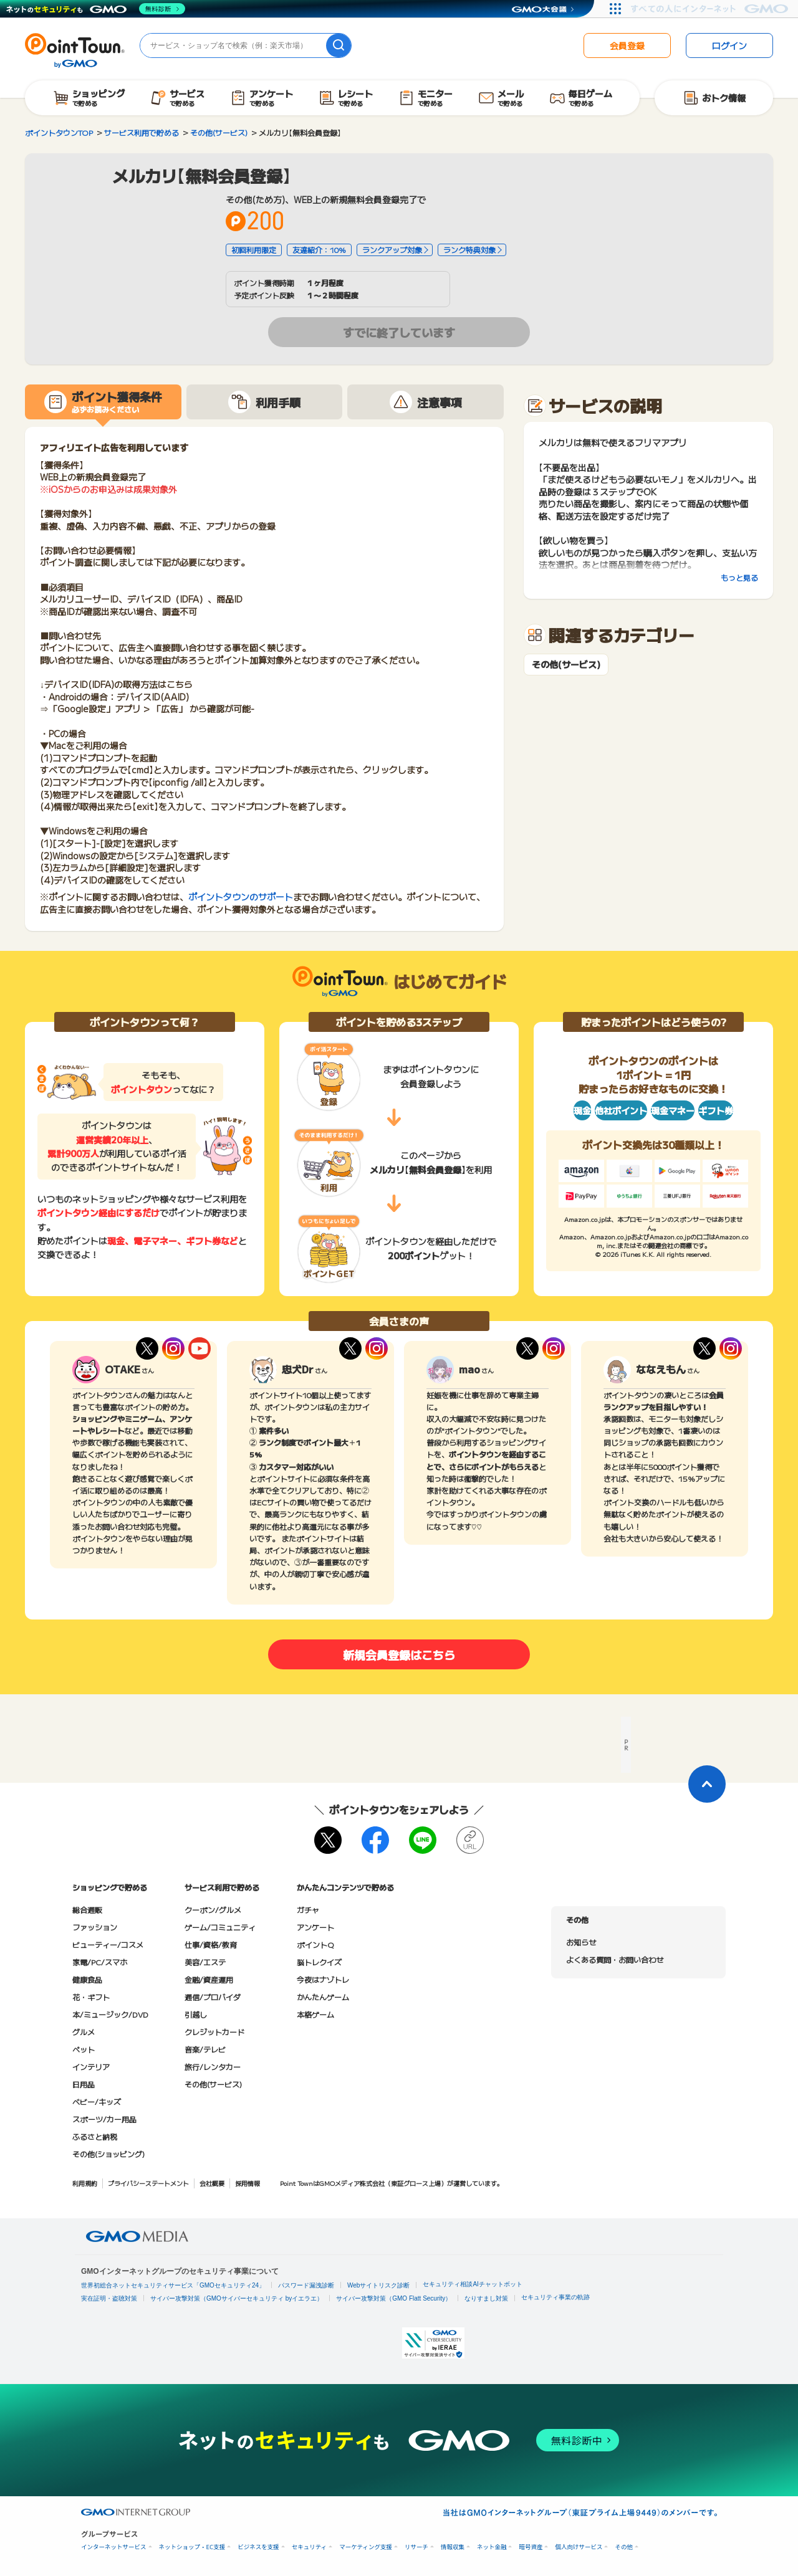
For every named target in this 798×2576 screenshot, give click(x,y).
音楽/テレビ (205, 2049)
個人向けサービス (578, 2547)
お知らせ (581, 1942)
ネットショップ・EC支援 (192, 2547)
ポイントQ (315, 1944)
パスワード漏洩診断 (306, 2285)
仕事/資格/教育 (211, 1944)
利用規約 (84, 2183)
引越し (196, 2014)
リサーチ (416, 2547)
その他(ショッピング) (108, 2154)
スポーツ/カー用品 (104, 2119)
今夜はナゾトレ (323, 1979)
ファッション (94, 1927)
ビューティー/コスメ (107, 1944)
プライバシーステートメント (148, 2183)
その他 (624, 2547)
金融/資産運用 (209, 1979)
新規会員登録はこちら (399, 1654)
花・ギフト (91, 1997)
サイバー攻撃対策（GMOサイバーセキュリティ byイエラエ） (236, 2298)
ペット (83, 2049)
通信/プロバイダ (213, 1997)
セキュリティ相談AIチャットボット (472, 2284)
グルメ (83, 2031)
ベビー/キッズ (96, 2101)
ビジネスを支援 (258, 2547)
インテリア (91, 2066)
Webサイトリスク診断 (378, 2285)
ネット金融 (492, 2547)
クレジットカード (214, 2031)
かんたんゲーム (323, 1997)
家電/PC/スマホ (99, 1962)
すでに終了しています (399, 332)
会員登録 (627, 45)
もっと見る (739, 577)
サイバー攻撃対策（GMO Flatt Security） (393, 2298)
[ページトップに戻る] (707, 1784)
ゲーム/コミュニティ (220, 1927)
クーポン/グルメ (213, 1909)
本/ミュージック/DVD (110, 2014)
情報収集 (452, 2547)
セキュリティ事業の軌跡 (555, 2297)
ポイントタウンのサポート (240, 896)
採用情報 (247, 2183)
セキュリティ (309, 2547)
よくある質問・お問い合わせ (614, 1959)
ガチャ (308, 1909)
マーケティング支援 (365, 2547)
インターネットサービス (114, 2547)
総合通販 (87, 1909)
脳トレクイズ (319, 1962)
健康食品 (87, 1979)
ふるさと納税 (94, 2136)
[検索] (338, 45)
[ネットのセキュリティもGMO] (95, 8)
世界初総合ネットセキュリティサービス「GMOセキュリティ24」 (173, 2285)
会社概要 (212, 2183)
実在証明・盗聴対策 (109, 2298)
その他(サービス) (566, 664)
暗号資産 (530, 2547)
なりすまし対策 (486, 2298)
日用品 (83, 2084)
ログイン (729, 45)
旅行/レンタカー (213, 2066)
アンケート (315, 1927)
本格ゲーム (315, 2014)
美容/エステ (205, 1962)
